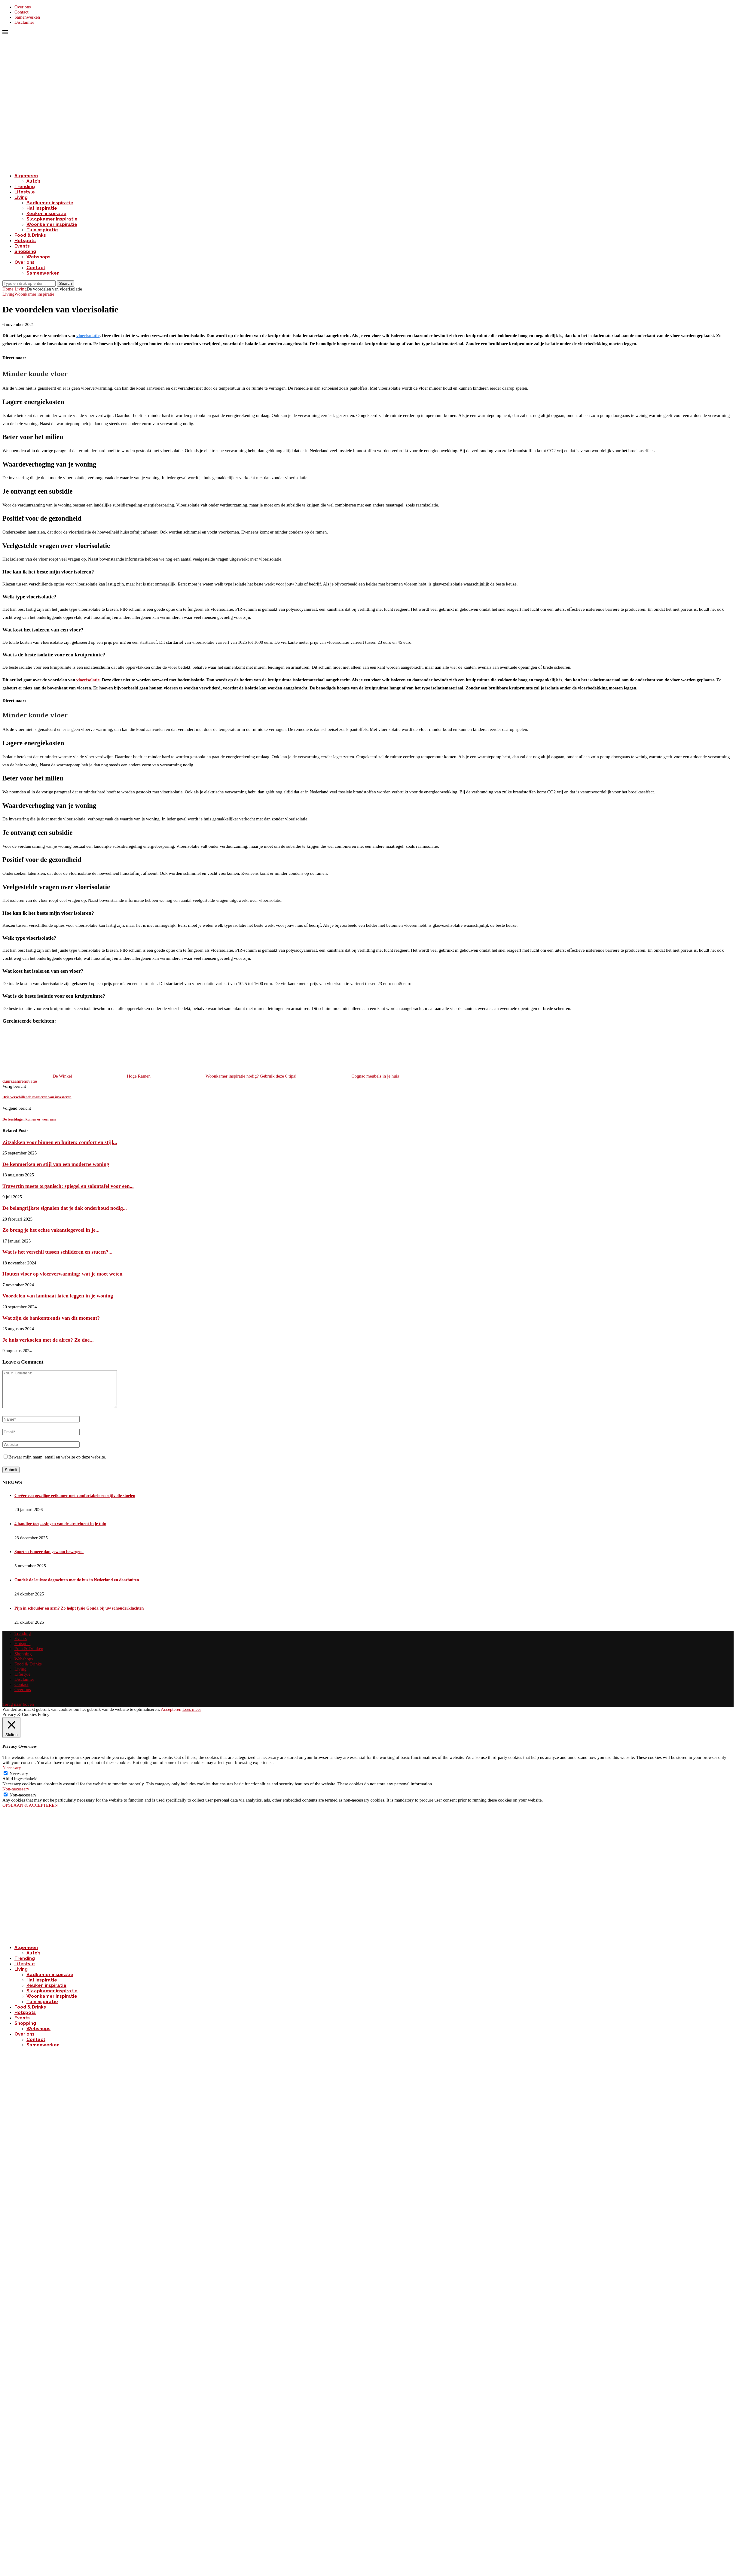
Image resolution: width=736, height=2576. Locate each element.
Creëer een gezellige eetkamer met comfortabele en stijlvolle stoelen (74, 1503)
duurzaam (11, 1081)
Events (22, 246)
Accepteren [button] (171, 1716)
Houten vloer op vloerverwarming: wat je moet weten (62, 1274)
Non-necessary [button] (15, 1796)
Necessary (19, 1780)
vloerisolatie (87, 335)
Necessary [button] (11, 1774)
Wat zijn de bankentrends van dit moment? (51, 1318)
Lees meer (191, 1716)
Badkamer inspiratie (49, 202)
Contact (21, 12)
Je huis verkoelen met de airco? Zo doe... (48, 1340)
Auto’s (33, 181)
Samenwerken (27, 17)
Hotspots (25, 240)
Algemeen (26, 175)
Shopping (25, 251)
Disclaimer (24, 22)
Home (8, 289)
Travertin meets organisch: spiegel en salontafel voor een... (68, 1186)
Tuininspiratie (42, 230)
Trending (24, 186)
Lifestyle (24, 192)
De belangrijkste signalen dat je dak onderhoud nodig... (64, 1208)
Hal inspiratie (41, 208)
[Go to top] (18, 1711)
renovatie (28, 1081)
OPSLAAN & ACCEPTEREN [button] (30, 1812)
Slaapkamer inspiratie (52, 219)
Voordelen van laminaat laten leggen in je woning (57, 1296)
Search (65, 283)
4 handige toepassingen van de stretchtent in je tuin (60, 1531)
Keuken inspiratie (46, 213)
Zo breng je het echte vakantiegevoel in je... (50, 1230)
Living (21, 197)
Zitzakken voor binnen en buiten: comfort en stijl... (59, 1142)
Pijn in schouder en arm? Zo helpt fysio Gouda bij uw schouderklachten (79, 1615)
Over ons (22, 7)
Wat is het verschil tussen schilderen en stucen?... (57, 1252)
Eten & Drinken (28, 1655)
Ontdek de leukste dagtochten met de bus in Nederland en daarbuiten (76, 1587)
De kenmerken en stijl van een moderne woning (55, 1164)
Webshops (38, 257)
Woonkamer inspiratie (51, 224)
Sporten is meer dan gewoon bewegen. (49, 1559)
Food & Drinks (30, 235)
